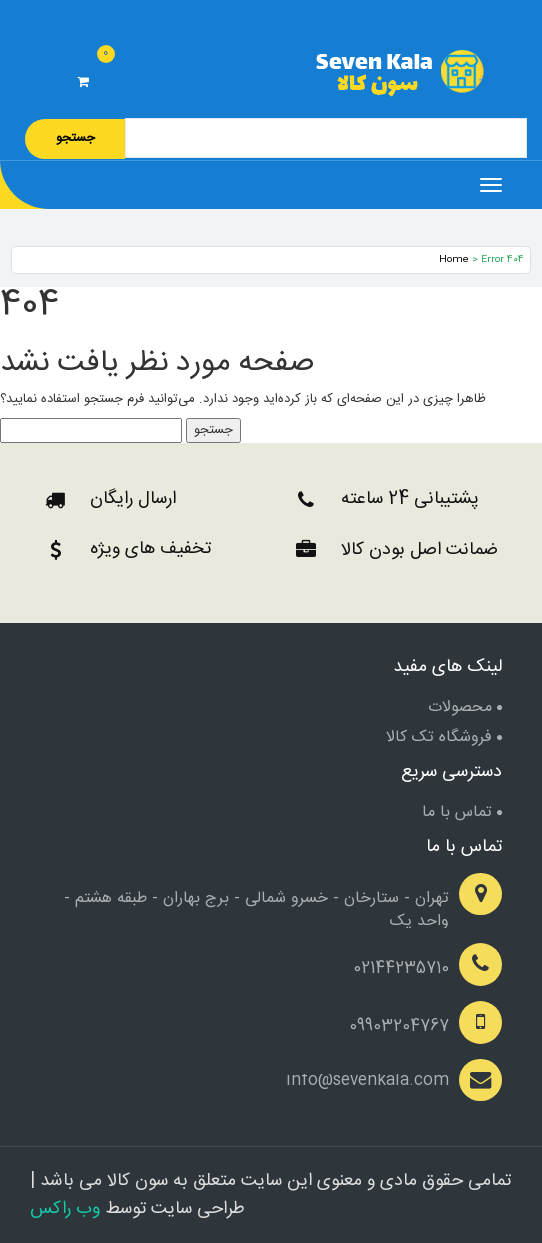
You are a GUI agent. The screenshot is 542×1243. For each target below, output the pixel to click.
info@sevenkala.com (367, 1080)
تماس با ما (457, 812)
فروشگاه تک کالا (439, 737)
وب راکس (65, 1209)
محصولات (460, 707)
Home (454, 260)
